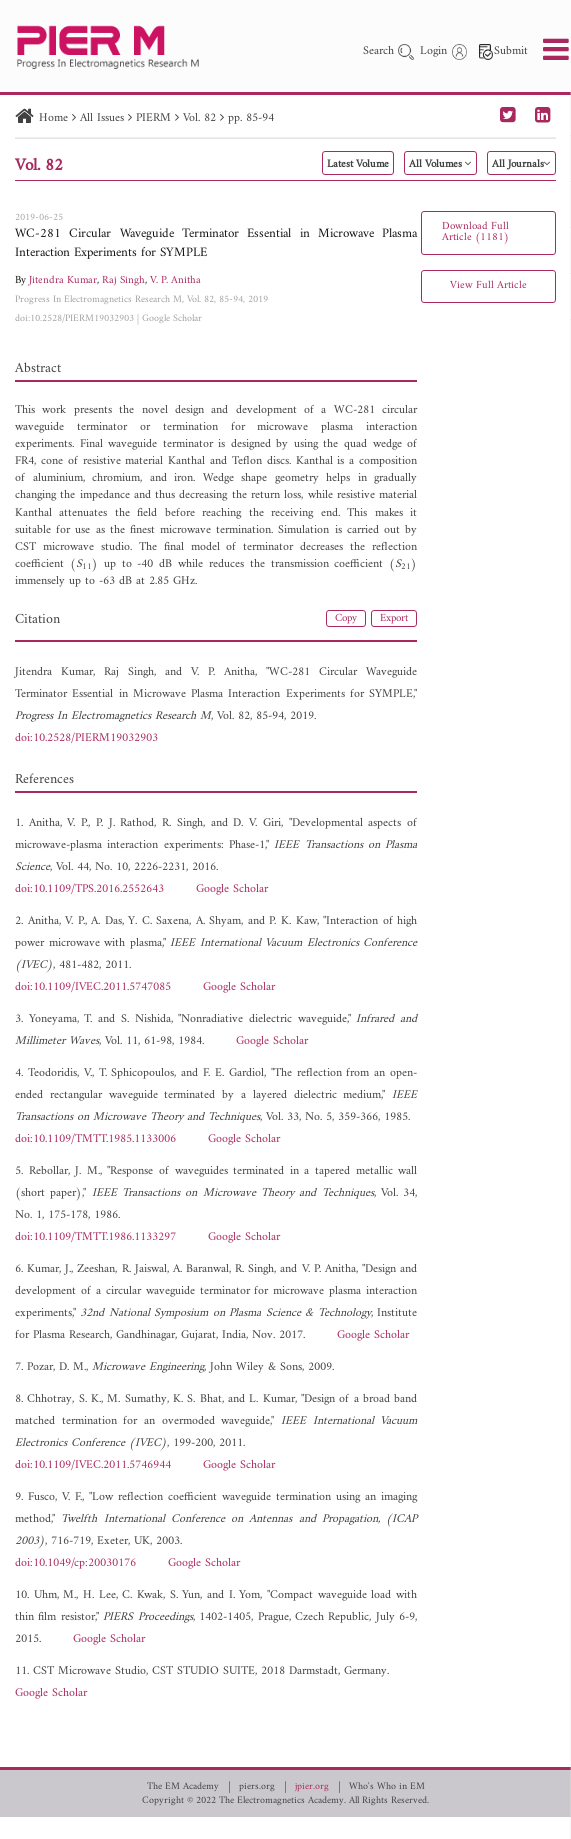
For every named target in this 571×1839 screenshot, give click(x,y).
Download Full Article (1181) (475, 232)
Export (394, 618)
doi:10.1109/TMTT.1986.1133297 (95, 1237)
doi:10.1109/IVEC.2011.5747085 (93, 987)
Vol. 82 (199, 118)
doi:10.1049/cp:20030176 (75, 1563)
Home (53, 118)
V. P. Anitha (175, 280)
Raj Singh (123, 280)
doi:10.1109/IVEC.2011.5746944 (93, 1465)
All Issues (102, 118)
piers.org (257, 1787)
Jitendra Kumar (63, 280)
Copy (346, 618)
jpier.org (312, 1787)
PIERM (153, 118)
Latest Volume (358, 164)
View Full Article (488, 285)
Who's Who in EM (387, 1787)
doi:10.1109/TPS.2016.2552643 (89, 889)
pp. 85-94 (251, 118)
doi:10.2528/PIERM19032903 (74, 318)
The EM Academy (183, 1787)
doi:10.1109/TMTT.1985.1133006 (95, 1139)
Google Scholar (172, 318)
